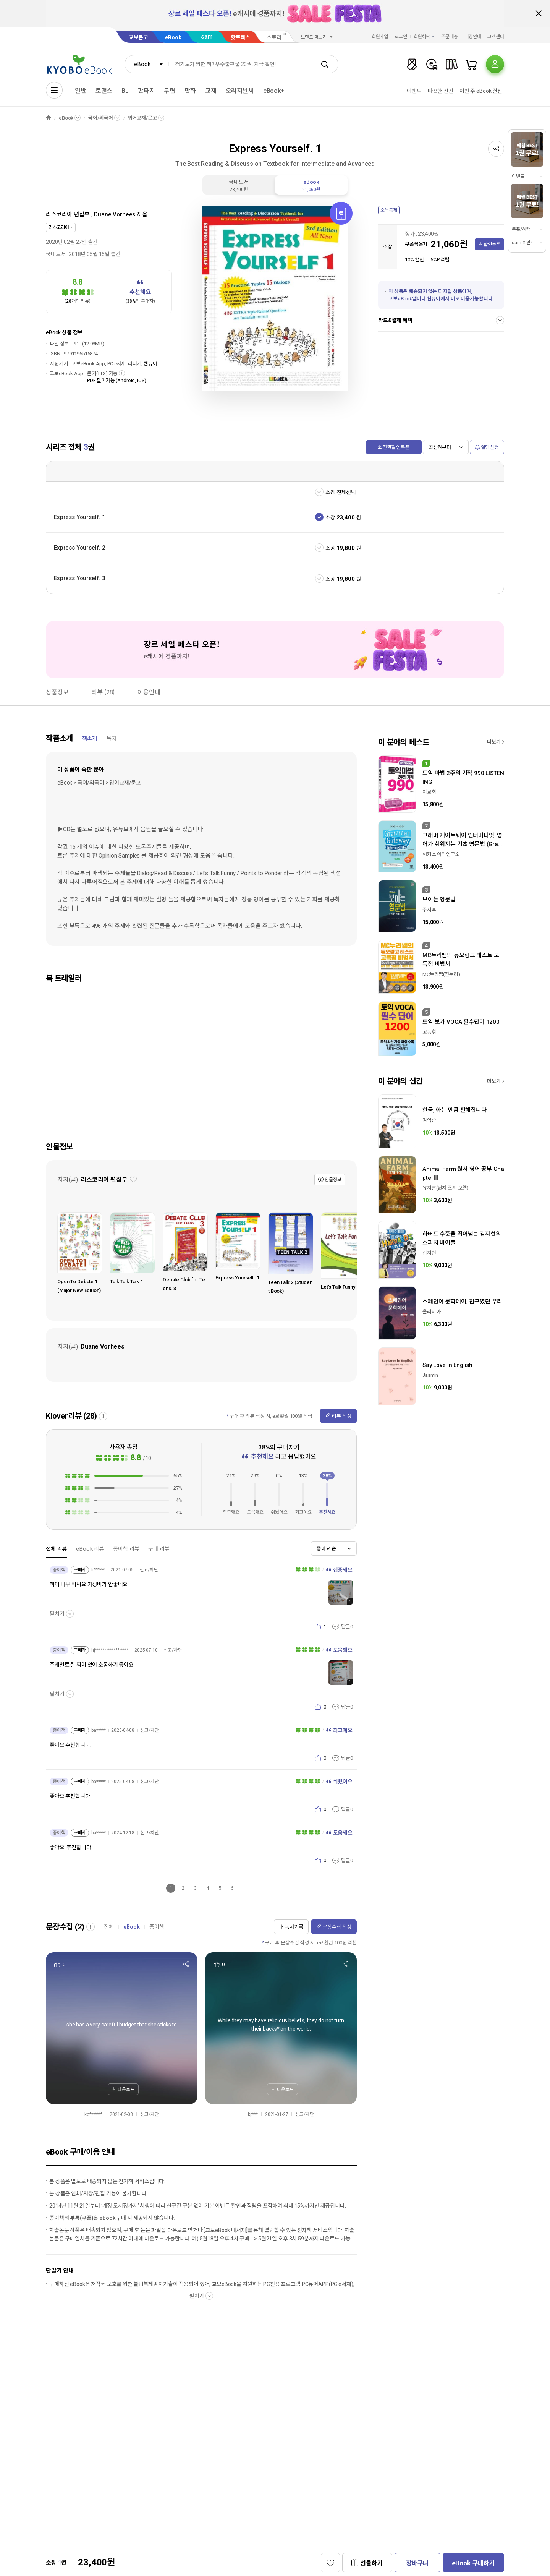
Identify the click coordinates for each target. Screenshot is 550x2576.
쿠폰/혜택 (521, 229)
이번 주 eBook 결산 (480, 91)
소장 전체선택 (340, 492)
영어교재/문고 (142, 118)
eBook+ (274, 90)
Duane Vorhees (114, 214)
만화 (190, 90)
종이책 (156, 1926)
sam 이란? (522, 242)
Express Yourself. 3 (79, 578)
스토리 (274, 37)
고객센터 (495, 36)
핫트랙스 (240, 37)
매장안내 (472, 36)
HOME (48, 118)
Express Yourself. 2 (79, 547)
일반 (80, 90)
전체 (109, 1926)
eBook (173, 37)
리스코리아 (59, 227)
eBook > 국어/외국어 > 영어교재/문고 (99, 783)
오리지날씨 (240, 90)
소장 (330, 517)
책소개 (89, 738)
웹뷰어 (150, 363)
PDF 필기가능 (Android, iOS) (116, 380)
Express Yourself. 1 (79, 517)
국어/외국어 (100, 118)
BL (125, 90)
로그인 (401, 36)
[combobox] (147, 64)
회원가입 (380, 36)
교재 (211, 90)
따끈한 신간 (440, 91)
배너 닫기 (538, 13)
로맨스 (104, 90)
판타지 (146, 90)
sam (207, 36)
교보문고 (138, 37)
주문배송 (449, 36)
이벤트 (414, 91)
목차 (111, 738)
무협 (169, 90)
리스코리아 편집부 (68, 214)
